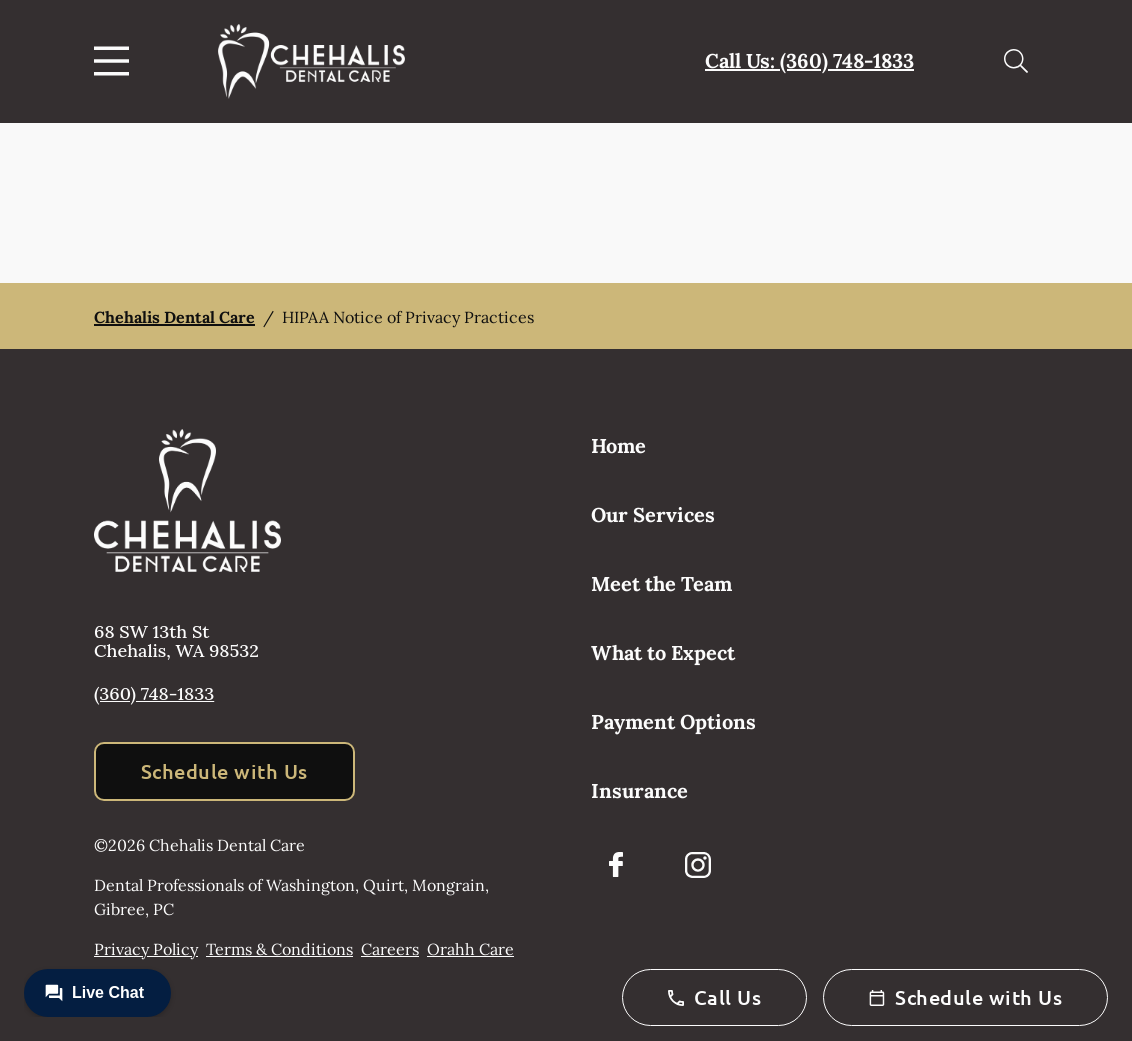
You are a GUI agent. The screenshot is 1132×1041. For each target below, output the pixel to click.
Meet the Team (661, 583)
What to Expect (663, 652)
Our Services (653, 514)
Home (618, 445)
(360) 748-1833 (154, 693)
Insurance (639, 790)
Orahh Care (470, 949)
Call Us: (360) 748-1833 (809, 60)
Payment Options (673, 721)
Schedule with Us (224, 771)
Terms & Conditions (279, 949)
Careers (390, 949)
